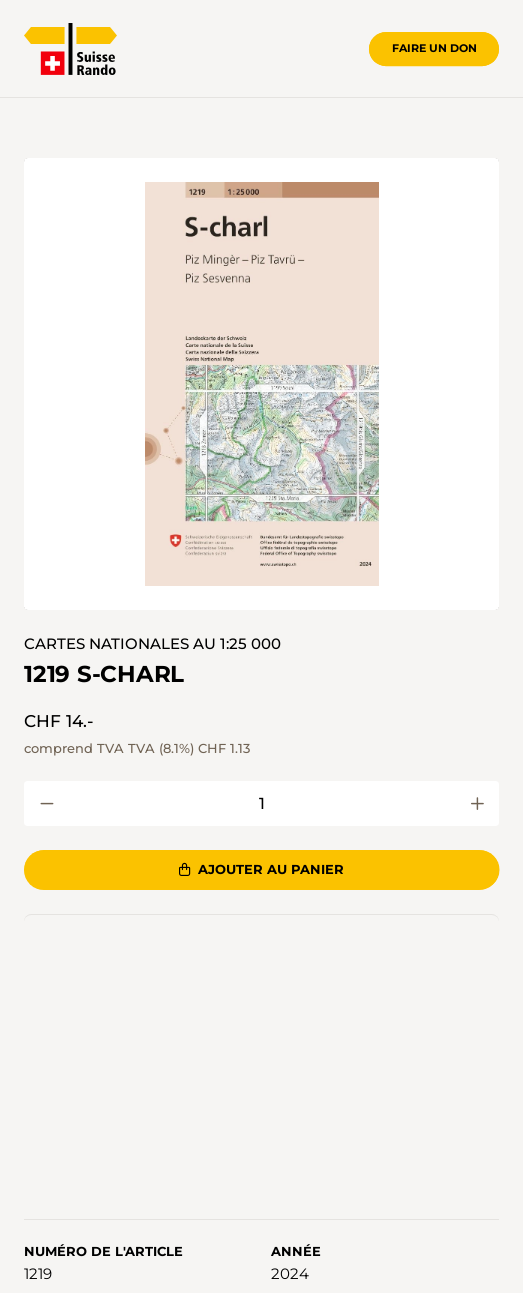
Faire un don (434, 48)
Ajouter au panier (261, 869)
